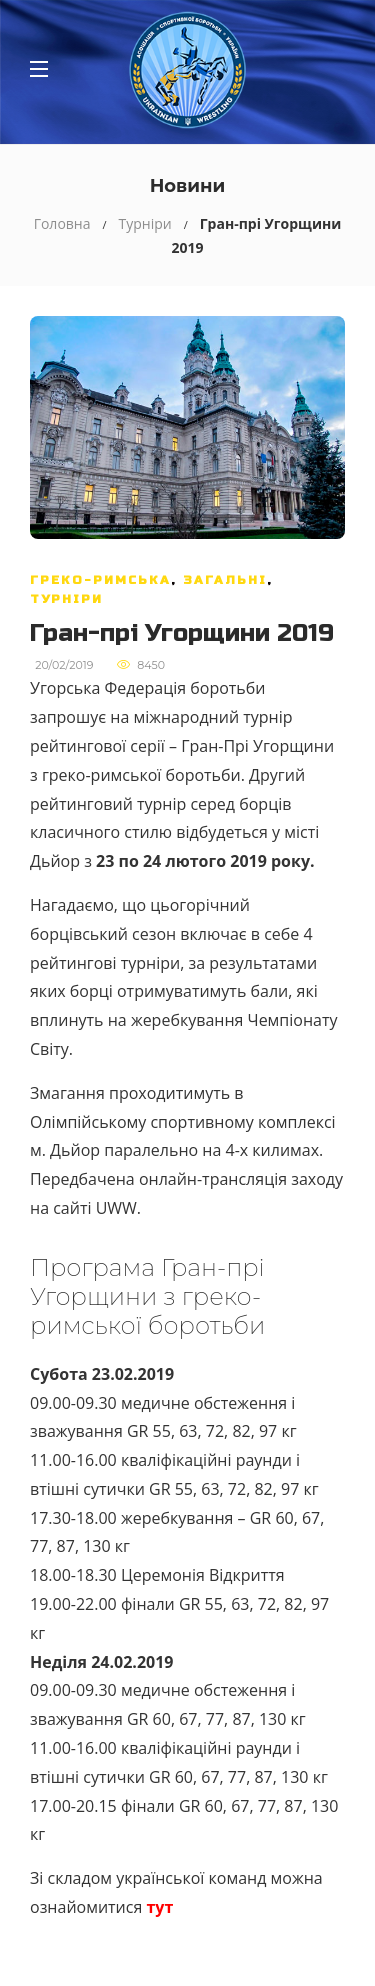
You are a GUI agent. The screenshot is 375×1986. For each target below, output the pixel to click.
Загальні (225, 580)
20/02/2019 (64, 665)
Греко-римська (100, 580)
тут (159, 1907)
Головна (62, 223)
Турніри (145, 223)
